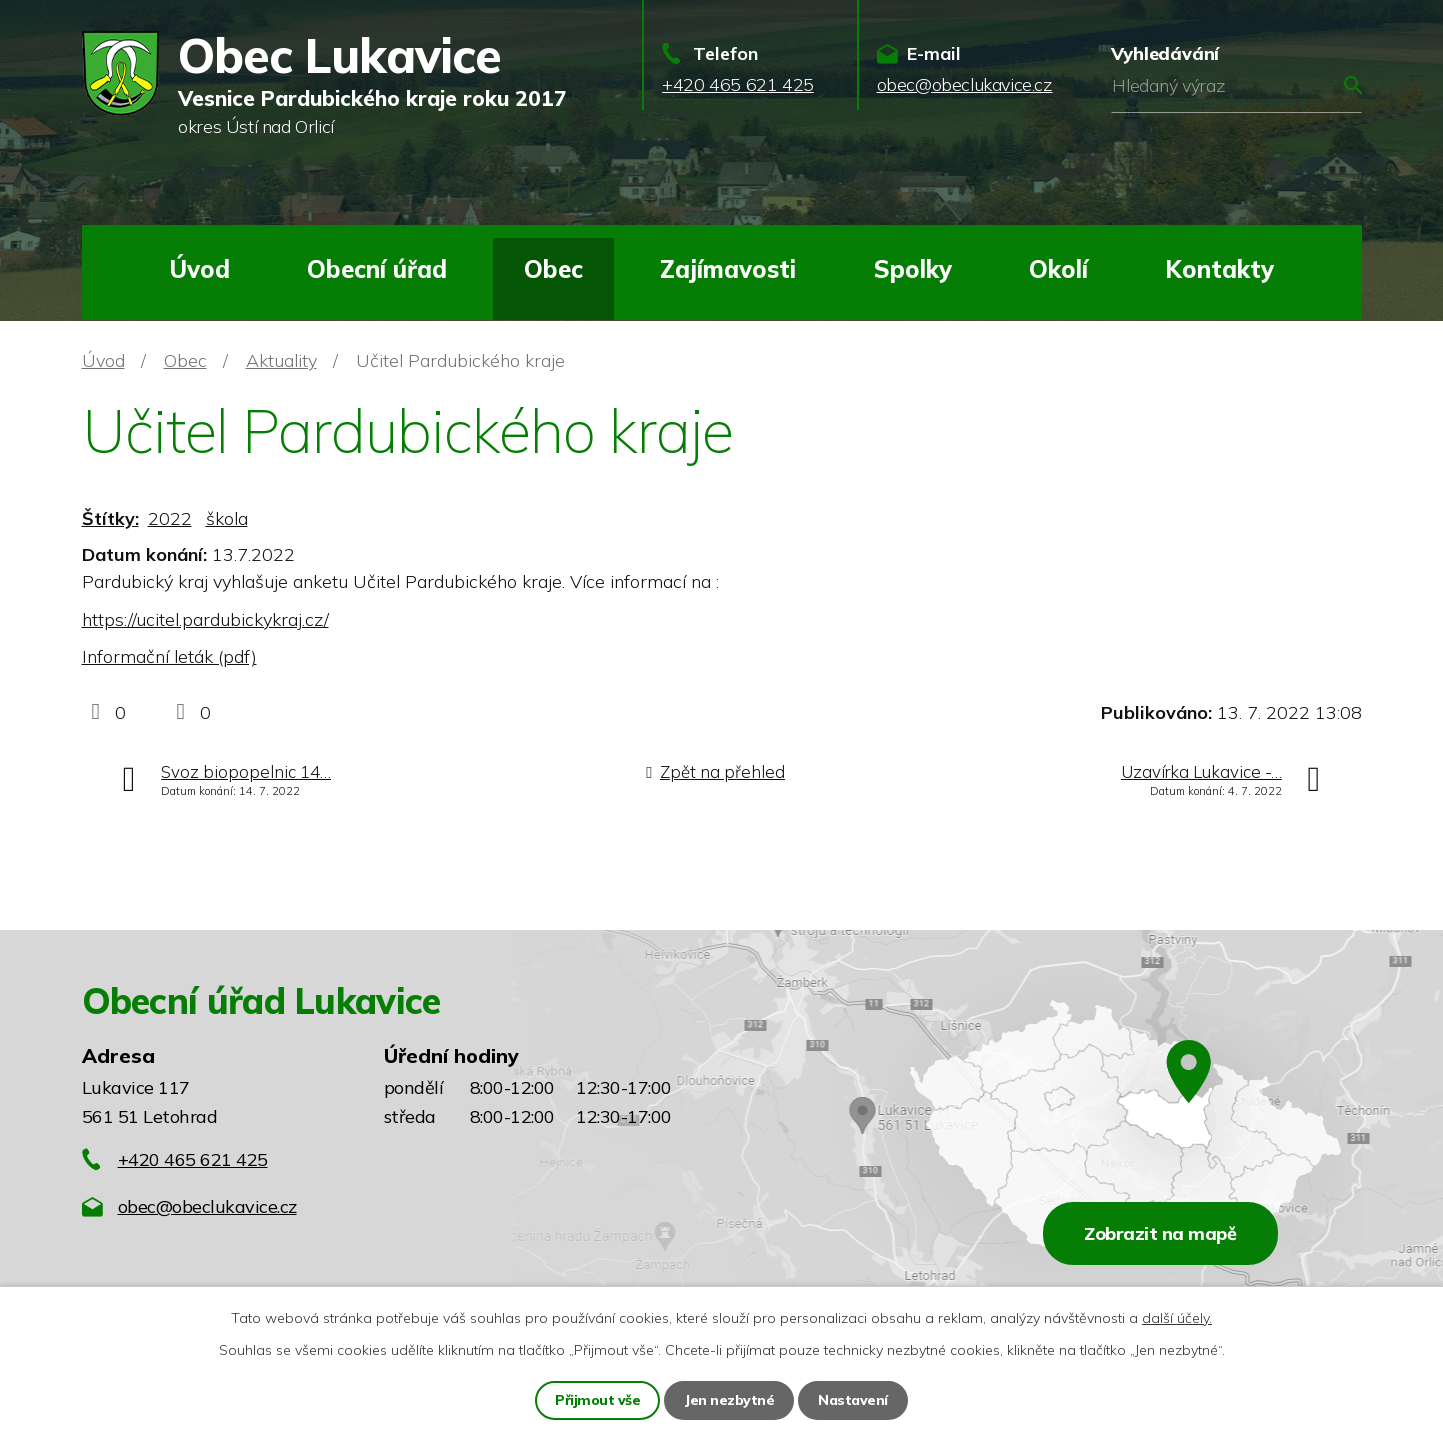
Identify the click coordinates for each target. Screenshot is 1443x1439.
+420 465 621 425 (193, 1159)
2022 (170, 518)
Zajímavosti (728, 269)
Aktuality (281, 360)
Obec (553, 269)
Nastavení (853, 1400)
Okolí (1058, 269)
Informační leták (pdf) (169, 656)
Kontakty (1219, 269)
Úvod (199, 269)
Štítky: (110, 518)
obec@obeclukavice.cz (207, 1206)
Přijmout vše (597, 1400)
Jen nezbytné (729, 1400)
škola (227, 518)
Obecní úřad (377, 269)
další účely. (1177, 1318)
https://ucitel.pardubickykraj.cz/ (205, 619)
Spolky (913, 269)
